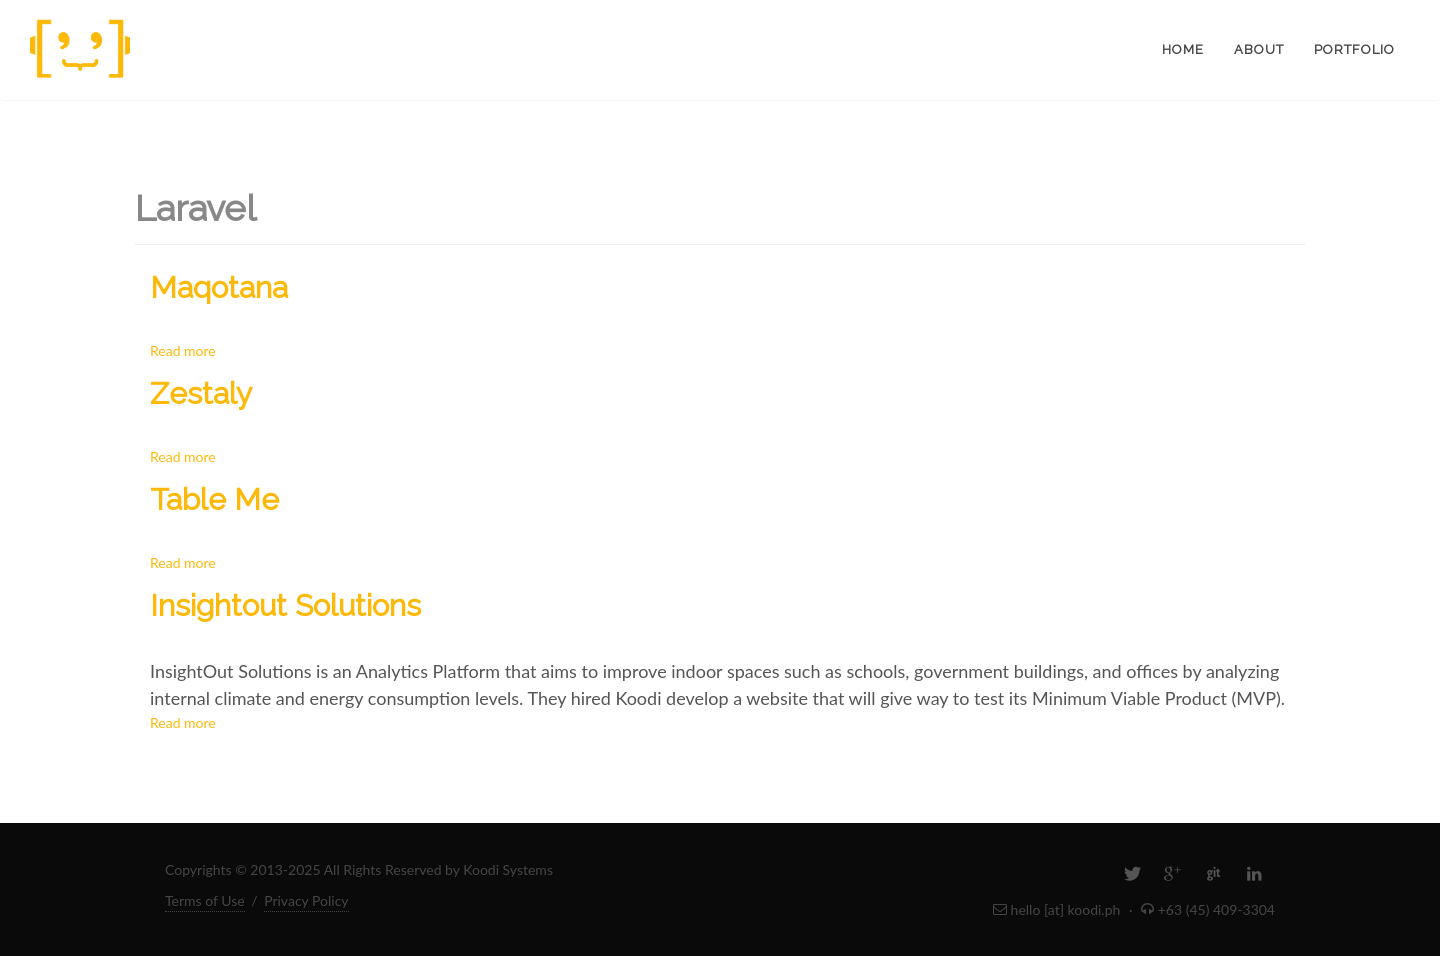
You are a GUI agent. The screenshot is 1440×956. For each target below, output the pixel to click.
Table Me (214, 499)
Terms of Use (205, 900)
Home (1183, 49)
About (1259, 49)
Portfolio (1354, 49)
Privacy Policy (306, 900)
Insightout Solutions (285, 605)
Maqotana (219, 287)
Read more (183, 350)
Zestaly (201, 393)
